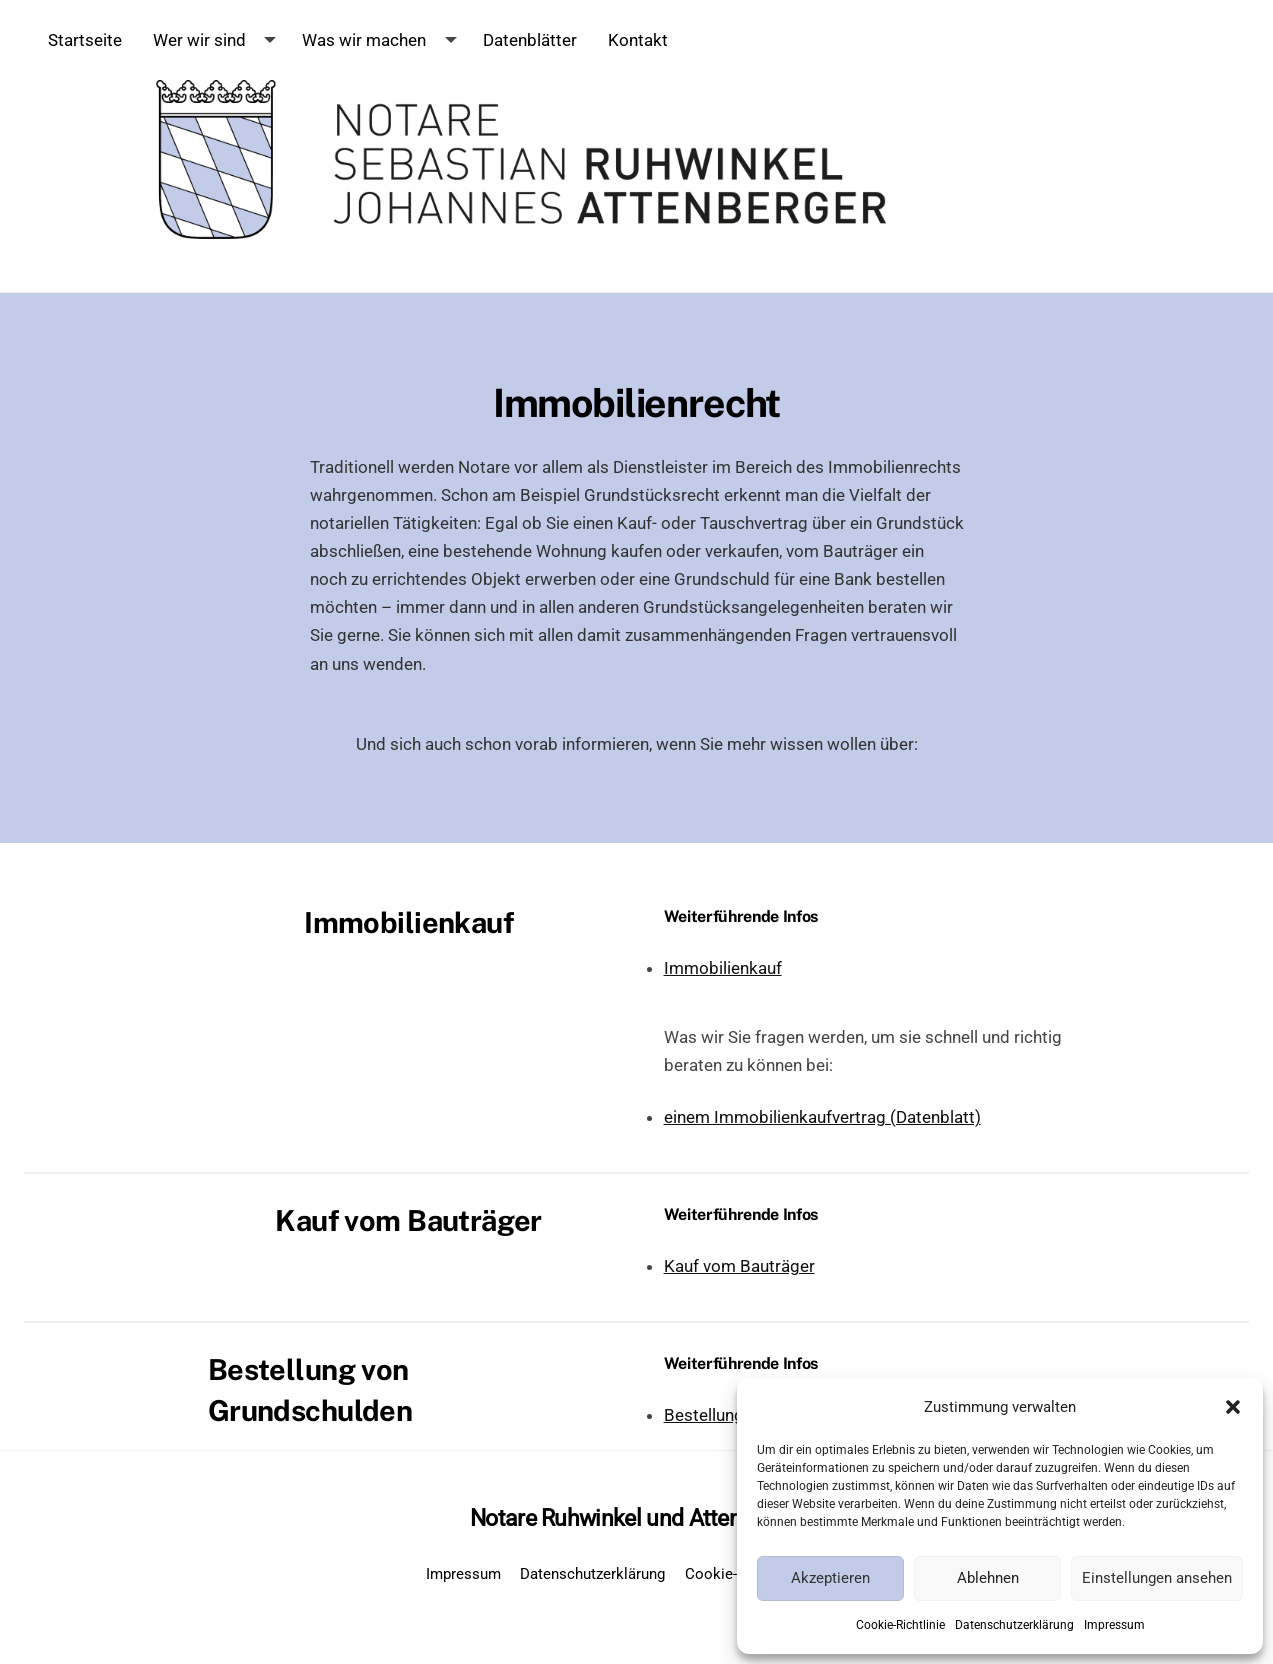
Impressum (1114, 1625)
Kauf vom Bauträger (739, 1266)
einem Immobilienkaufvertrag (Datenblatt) (822, 1117)
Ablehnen (988, 1578)
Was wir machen (364, 40)
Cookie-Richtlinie (900, 1625)
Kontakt (638, 40)
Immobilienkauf (723, 968)
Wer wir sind (199, 40)
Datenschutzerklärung (1014, 1625)
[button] (1233, 1407)
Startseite (85, 40)
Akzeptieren (830, 1578)
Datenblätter (530, 40)
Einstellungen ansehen (1157, 1578)
